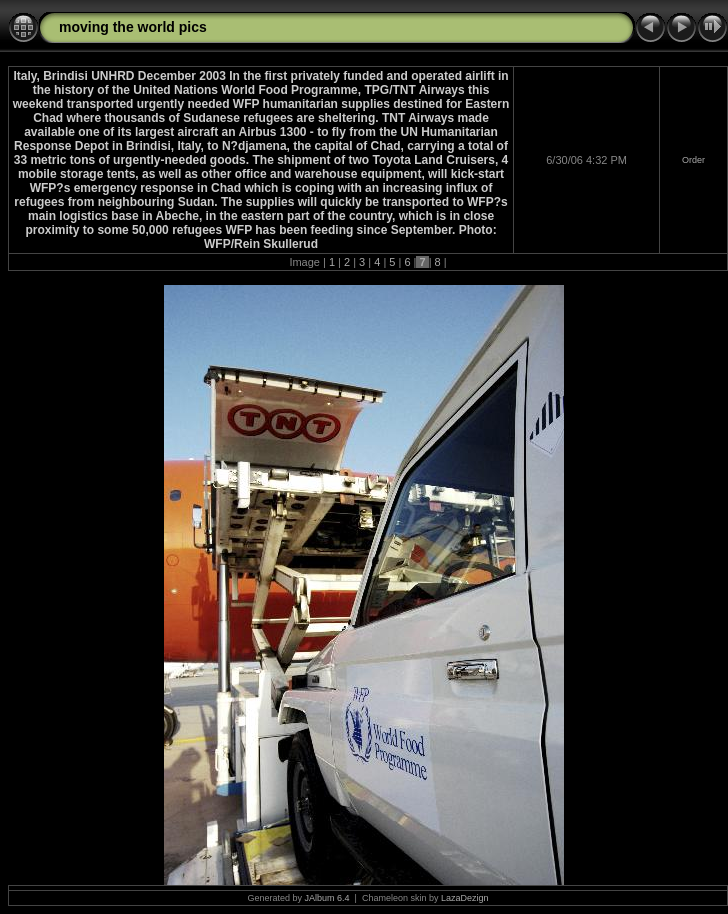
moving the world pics (133, 27)
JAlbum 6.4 (327, 898)
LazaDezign (465, 898)
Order (693, 160)
